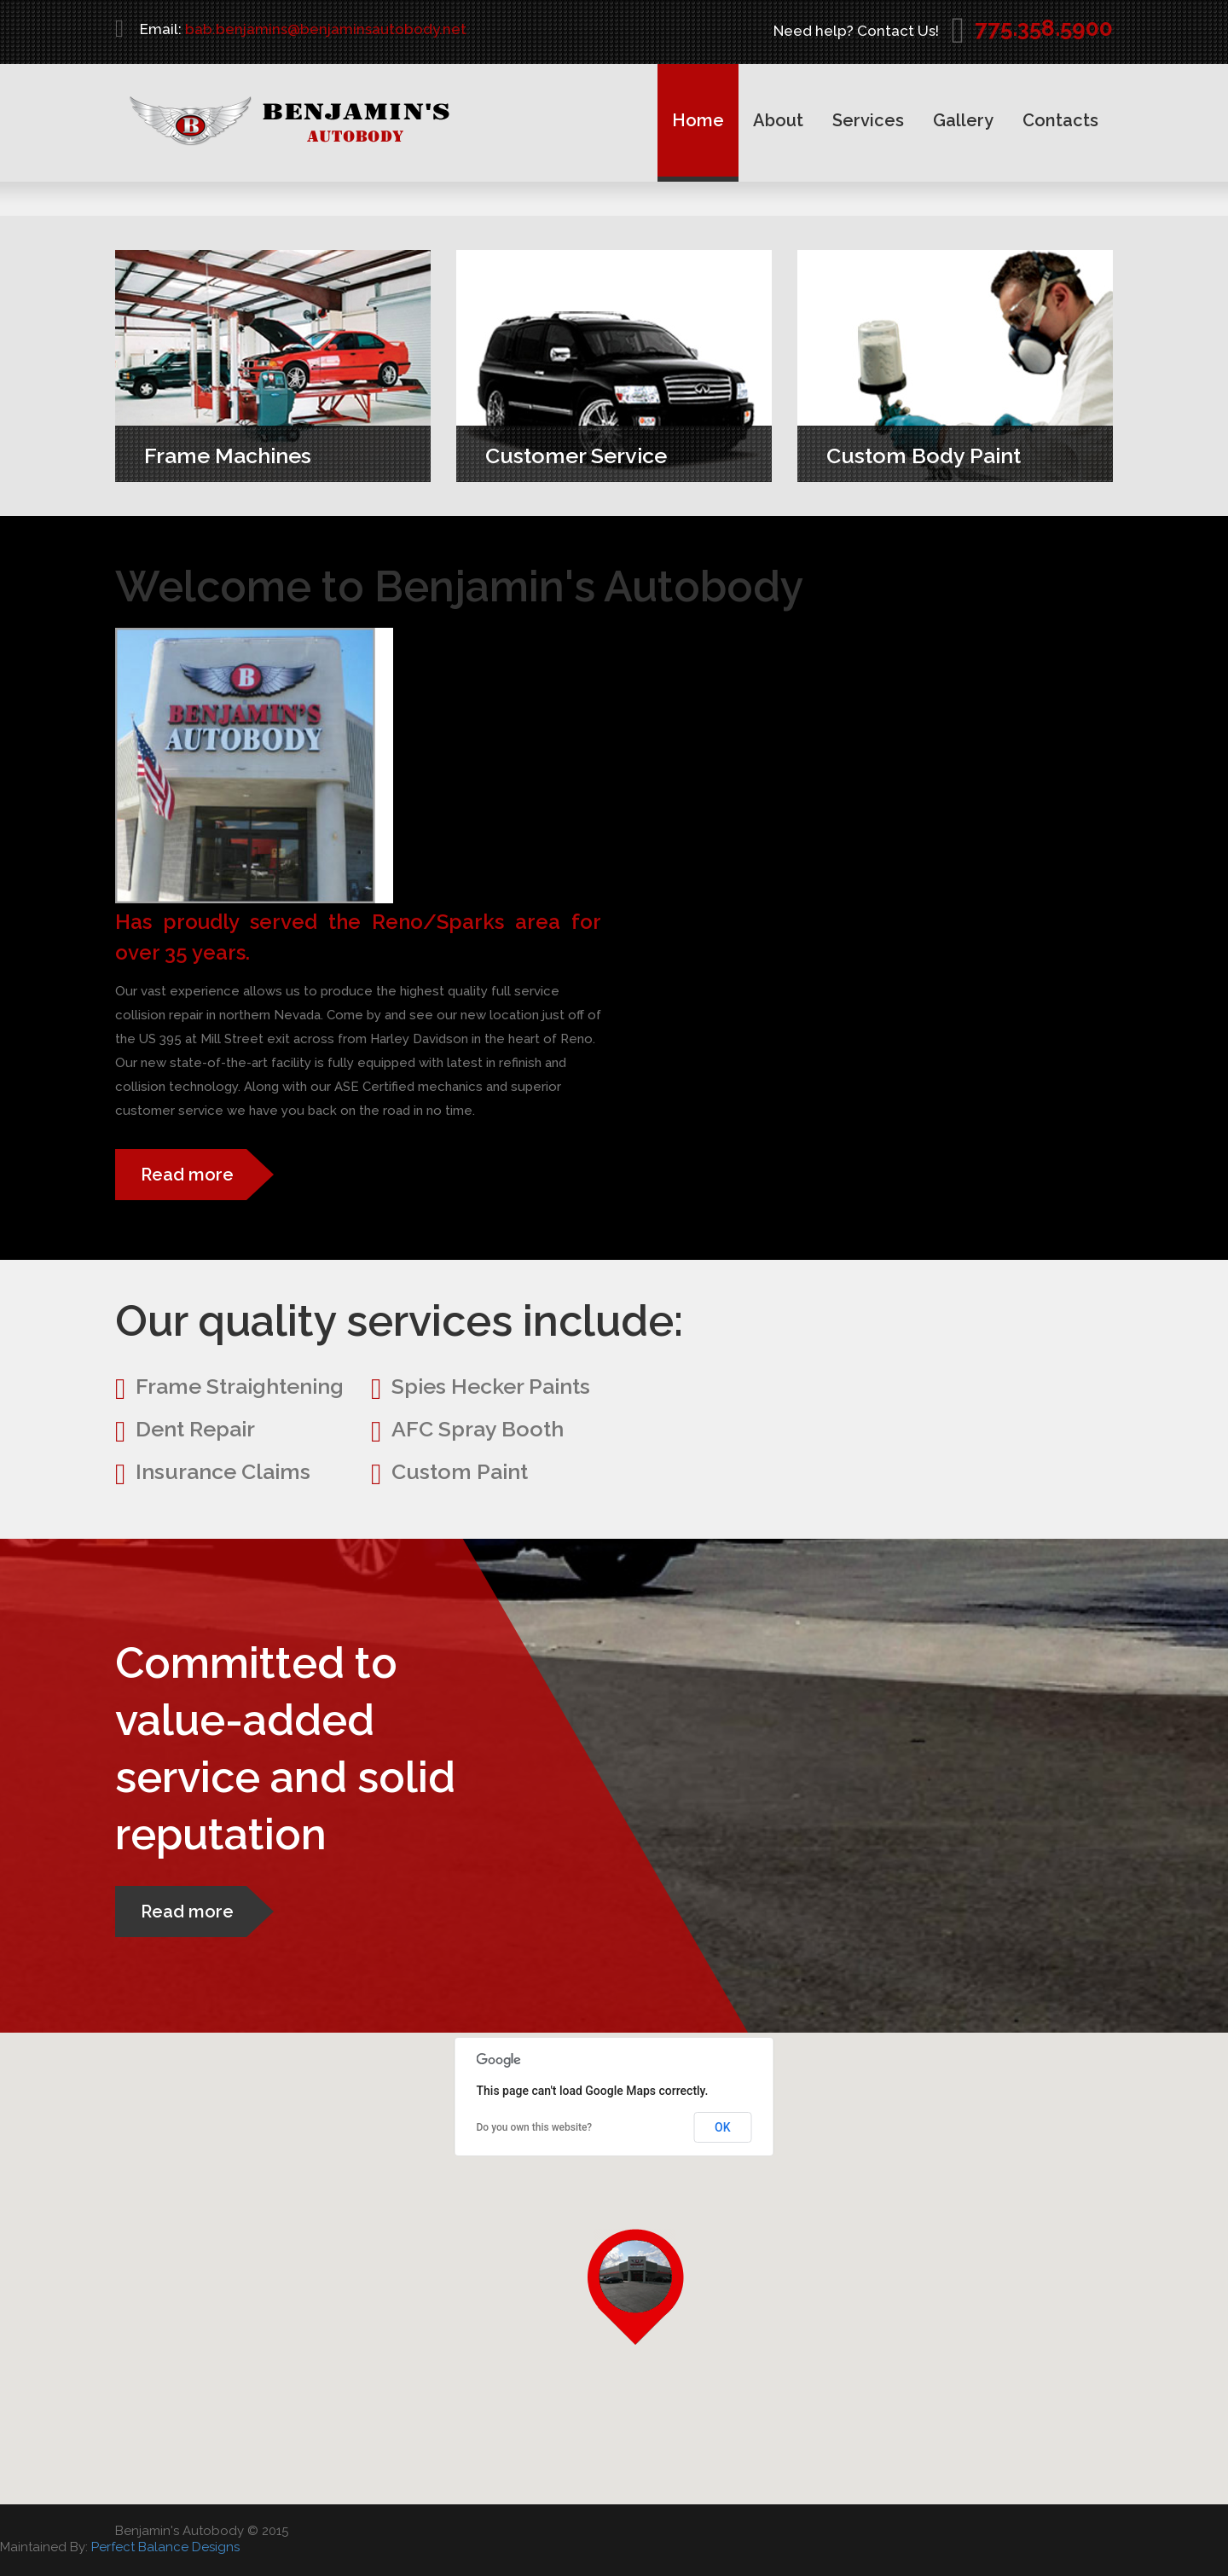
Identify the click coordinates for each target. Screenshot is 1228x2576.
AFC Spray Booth (477, 1429)
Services (868, 120)
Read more (187, 1174)
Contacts (1060, 120)
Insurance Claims (223, 1471)
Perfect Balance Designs (165, 2547)
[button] (646, 2287)
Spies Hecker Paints (490, 1386)
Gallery (963, 120)
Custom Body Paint (913, 455)
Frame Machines (217, 455)
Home (698, 120)
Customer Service (566, 455)
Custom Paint (459, 1471)
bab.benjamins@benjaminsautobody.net (325, 29)
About (778, 120)
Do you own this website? (535, 2127)
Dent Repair (195, 1429)
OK (723, 2127)
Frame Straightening (240, 1386)
